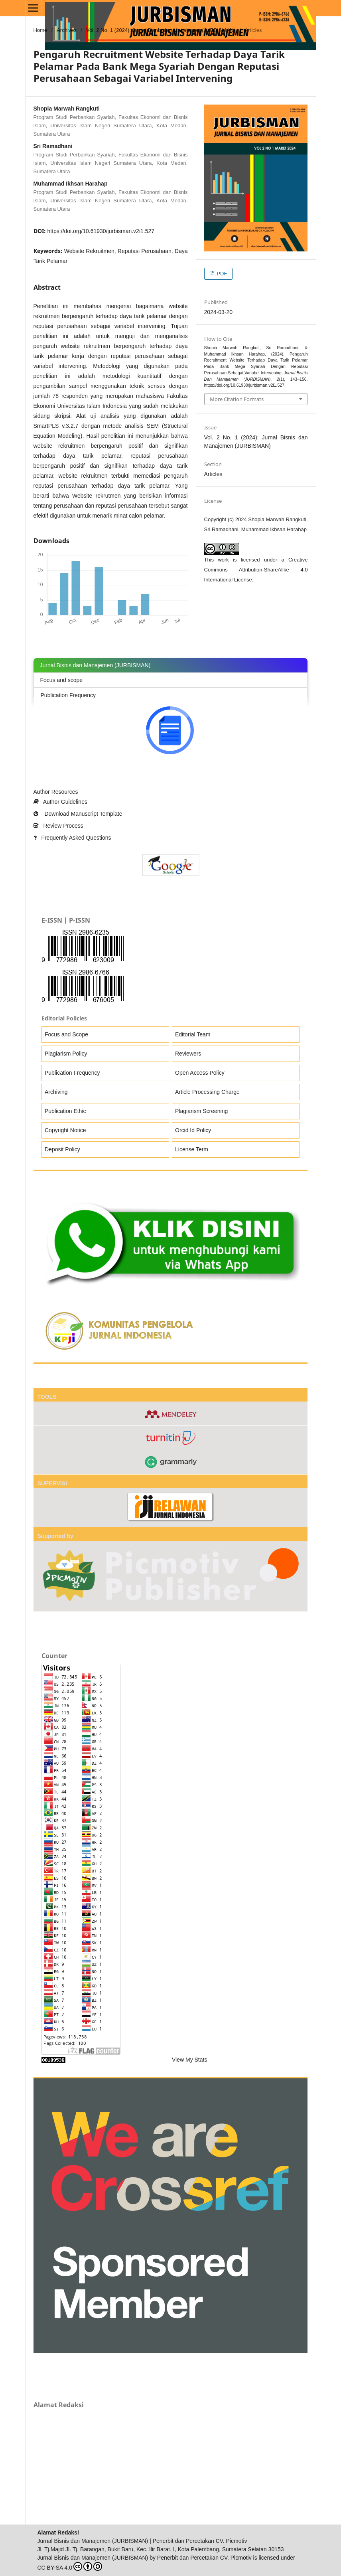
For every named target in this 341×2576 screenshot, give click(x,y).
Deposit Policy (62, 1149)
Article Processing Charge (207, 1092)
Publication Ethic (65, 1111)
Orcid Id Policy (193, 1130)
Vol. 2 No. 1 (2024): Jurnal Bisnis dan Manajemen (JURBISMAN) (160, 30)
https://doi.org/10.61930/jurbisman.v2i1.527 (101, 231)
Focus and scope (61, 680)
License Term (191, 1149)
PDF (221, 274)
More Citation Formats (237, 399)
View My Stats (189, 2059)
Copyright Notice (65, 1130)
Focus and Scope (66, 1034)
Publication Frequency (68, 695)
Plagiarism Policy (66, 1053)
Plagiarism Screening (201, 1111)
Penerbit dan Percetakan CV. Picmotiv (204, 2557)
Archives (67, 30)
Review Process (58, 825)
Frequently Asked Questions (72, 837)
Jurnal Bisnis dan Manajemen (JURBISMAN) (92, 2557)
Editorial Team (192, 1034)
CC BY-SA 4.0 (69, 2566)
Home (40, 30)
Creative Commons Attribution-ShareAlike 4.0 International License (256, 570)
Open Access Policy (200, 1073)
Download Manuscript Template (78, 814)
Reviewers (188, 1053)
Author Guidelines (60, 802)
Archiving (56, 1092)
